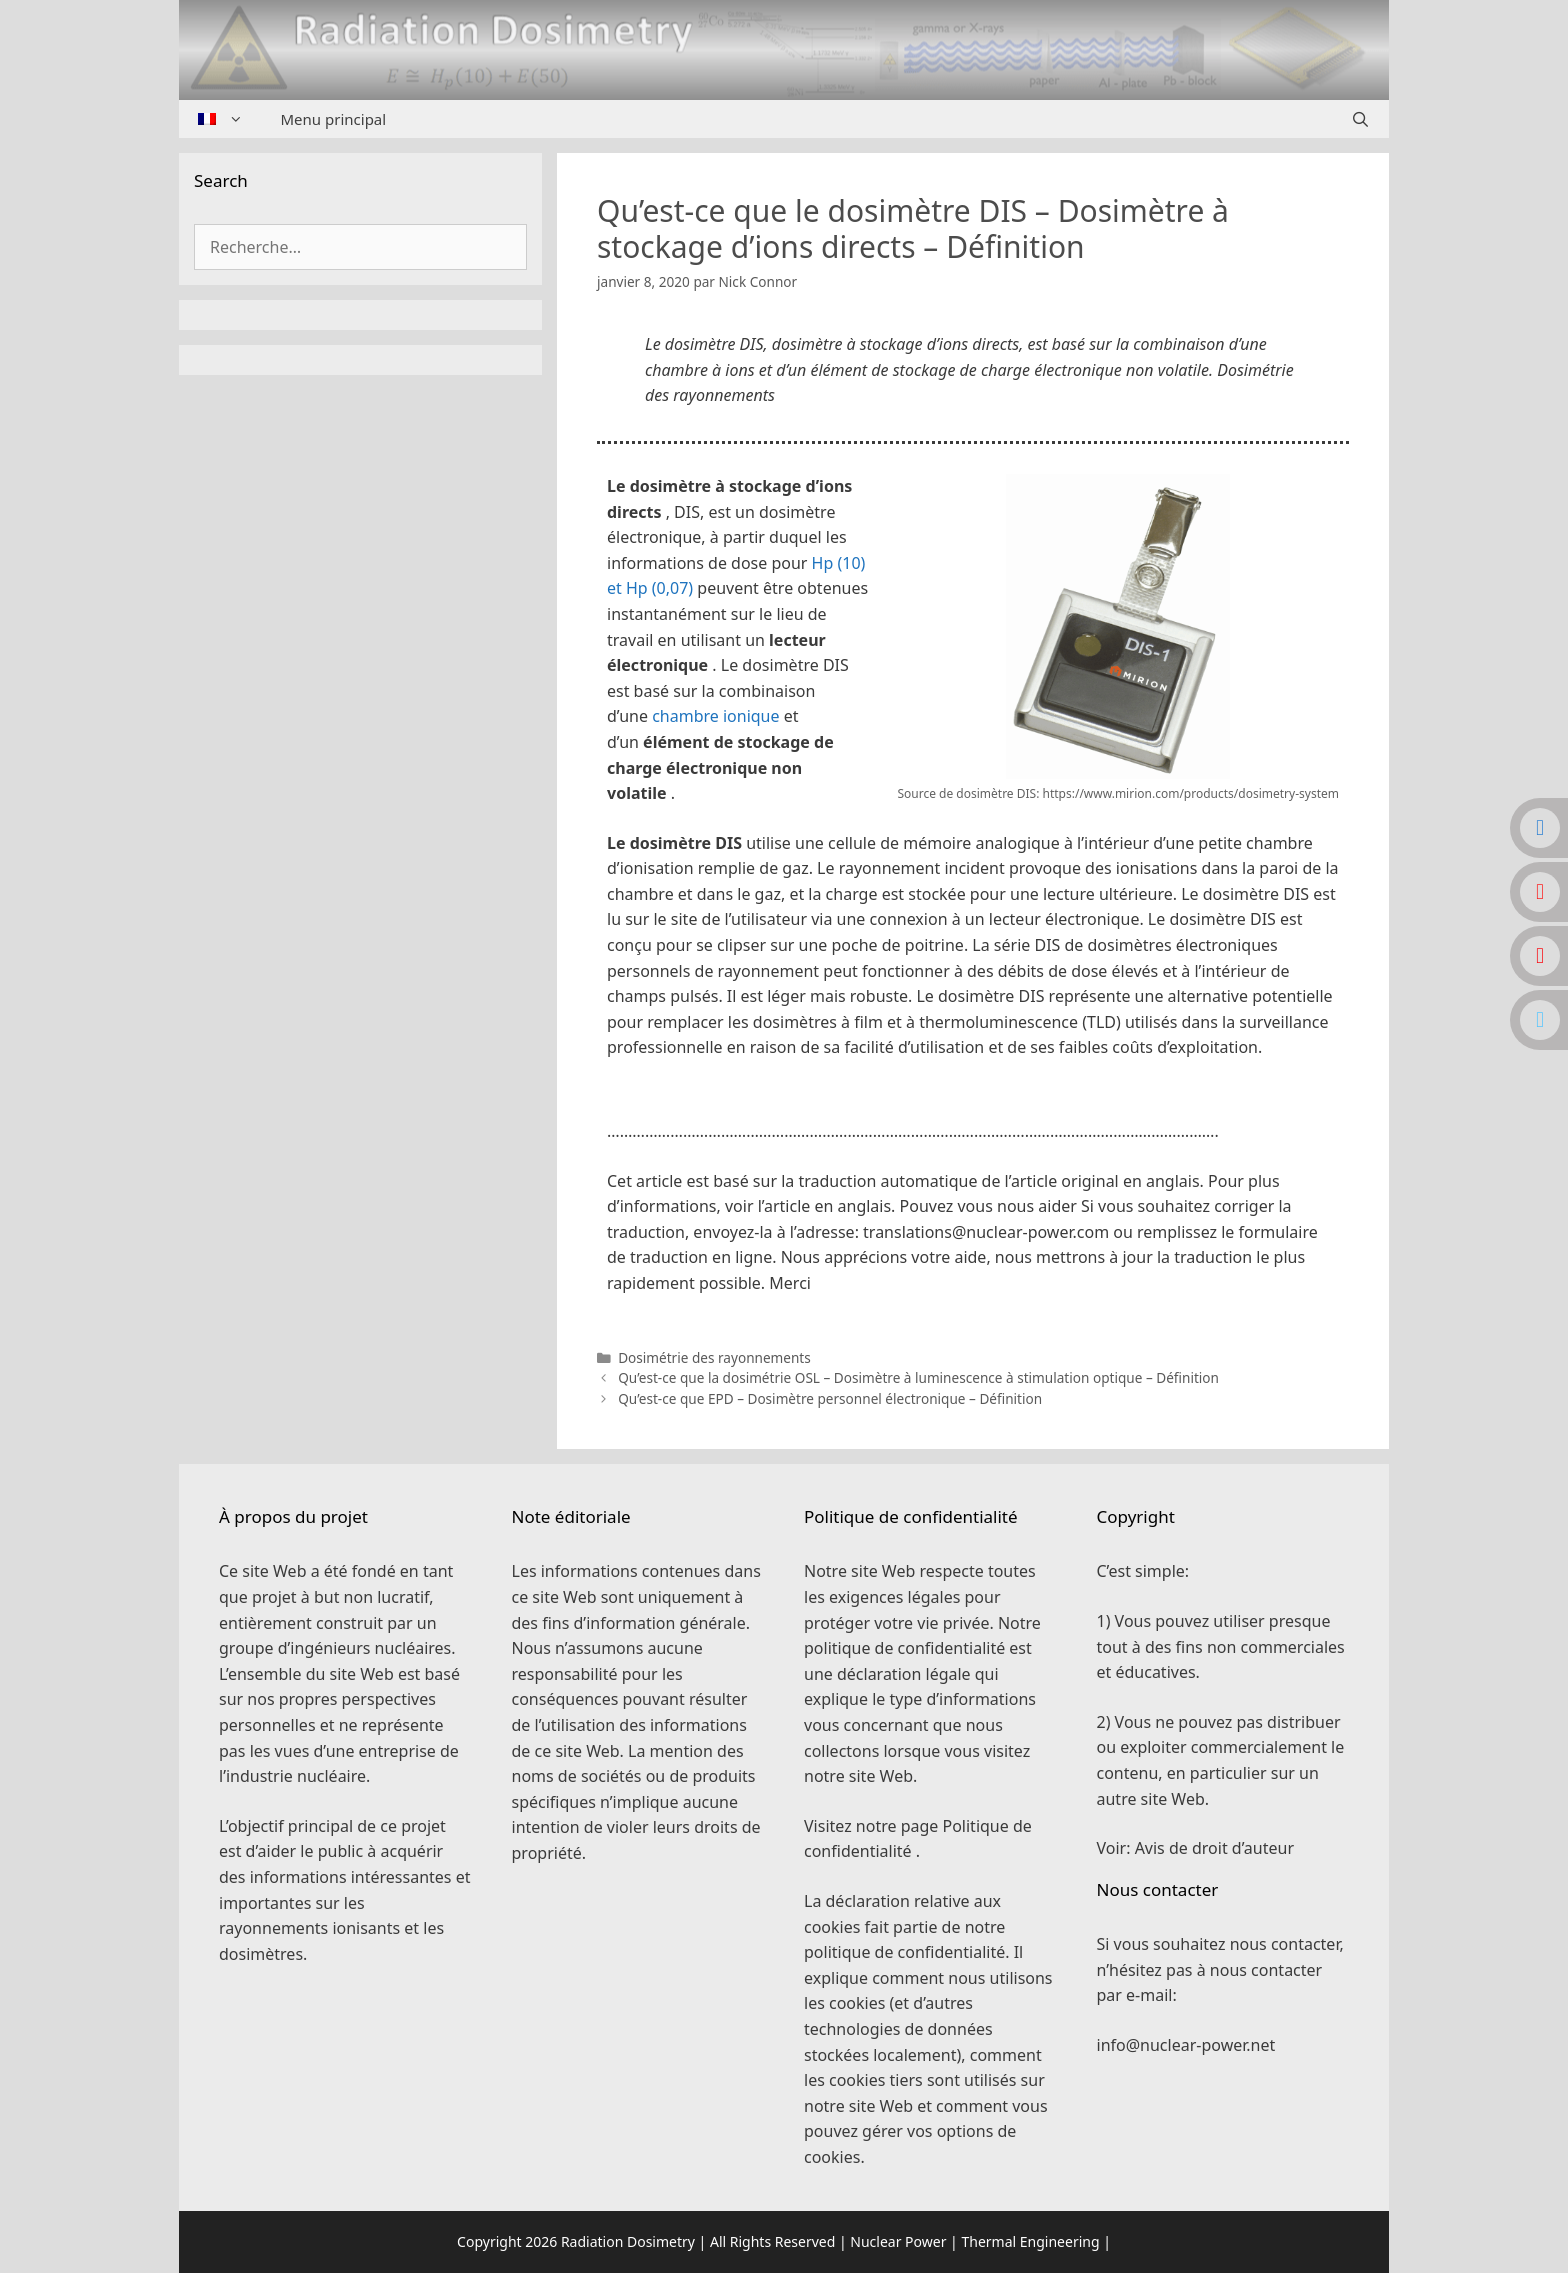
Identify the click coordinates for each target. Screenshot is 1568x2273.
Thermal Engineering (1030, 2241)
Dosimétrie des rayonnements (714, 1357)
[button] (973, 1102)
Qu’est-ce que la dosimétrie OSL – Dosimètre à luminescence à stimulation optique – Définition (918, 1377)
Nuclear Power (898, 2241)
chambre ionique (715, 716)
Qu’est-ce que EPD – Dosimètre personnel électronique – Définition (830, 1398)
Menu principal (334, 119)
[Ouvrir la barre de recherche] (1360, 119)
